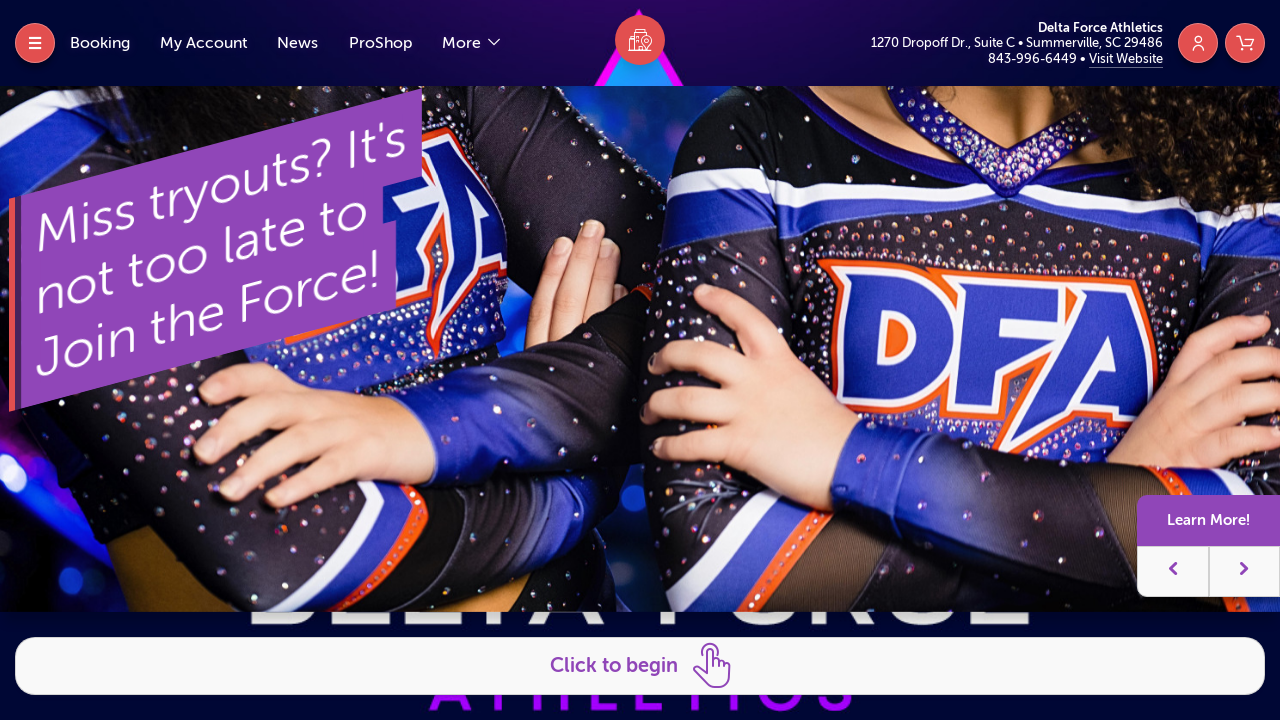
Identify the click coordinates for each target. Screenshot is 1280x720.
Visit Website (1126, 58)
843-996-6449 (1034, 58)
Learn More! (1208, 520)
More (463, 43)
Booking (100, 43)
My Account (203, 43)
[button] (1173, 571)
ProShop (380, 43)
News (297, 43)
